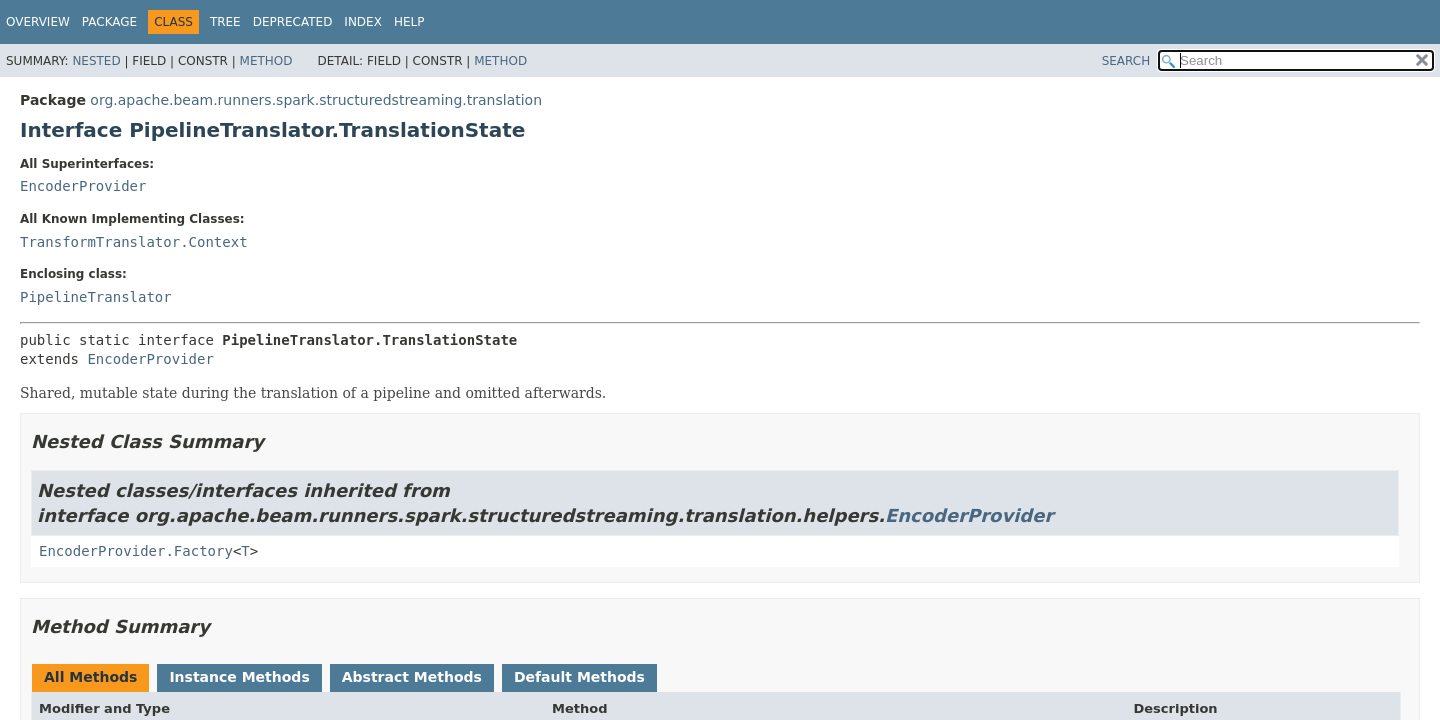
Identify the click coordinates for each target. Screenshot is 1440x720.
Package (109, 22)
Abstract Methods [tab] (412, 677)
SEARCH (1126, 61)
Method (266, 61)
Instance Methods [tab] (239, 677)
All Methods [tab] (90, 677)
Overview (38, 22)
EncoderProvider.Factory (136, 551)
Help (409, 22)
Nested (96, 61)
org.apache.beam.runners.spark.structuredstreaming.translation (316, 100)
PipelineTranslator (96, 297)
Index (363, 22)
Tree (225, 22)
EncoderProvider (83, 186)
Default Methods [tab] (579, 677)
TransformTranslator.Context (134, 242)
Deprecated (293, 22)
